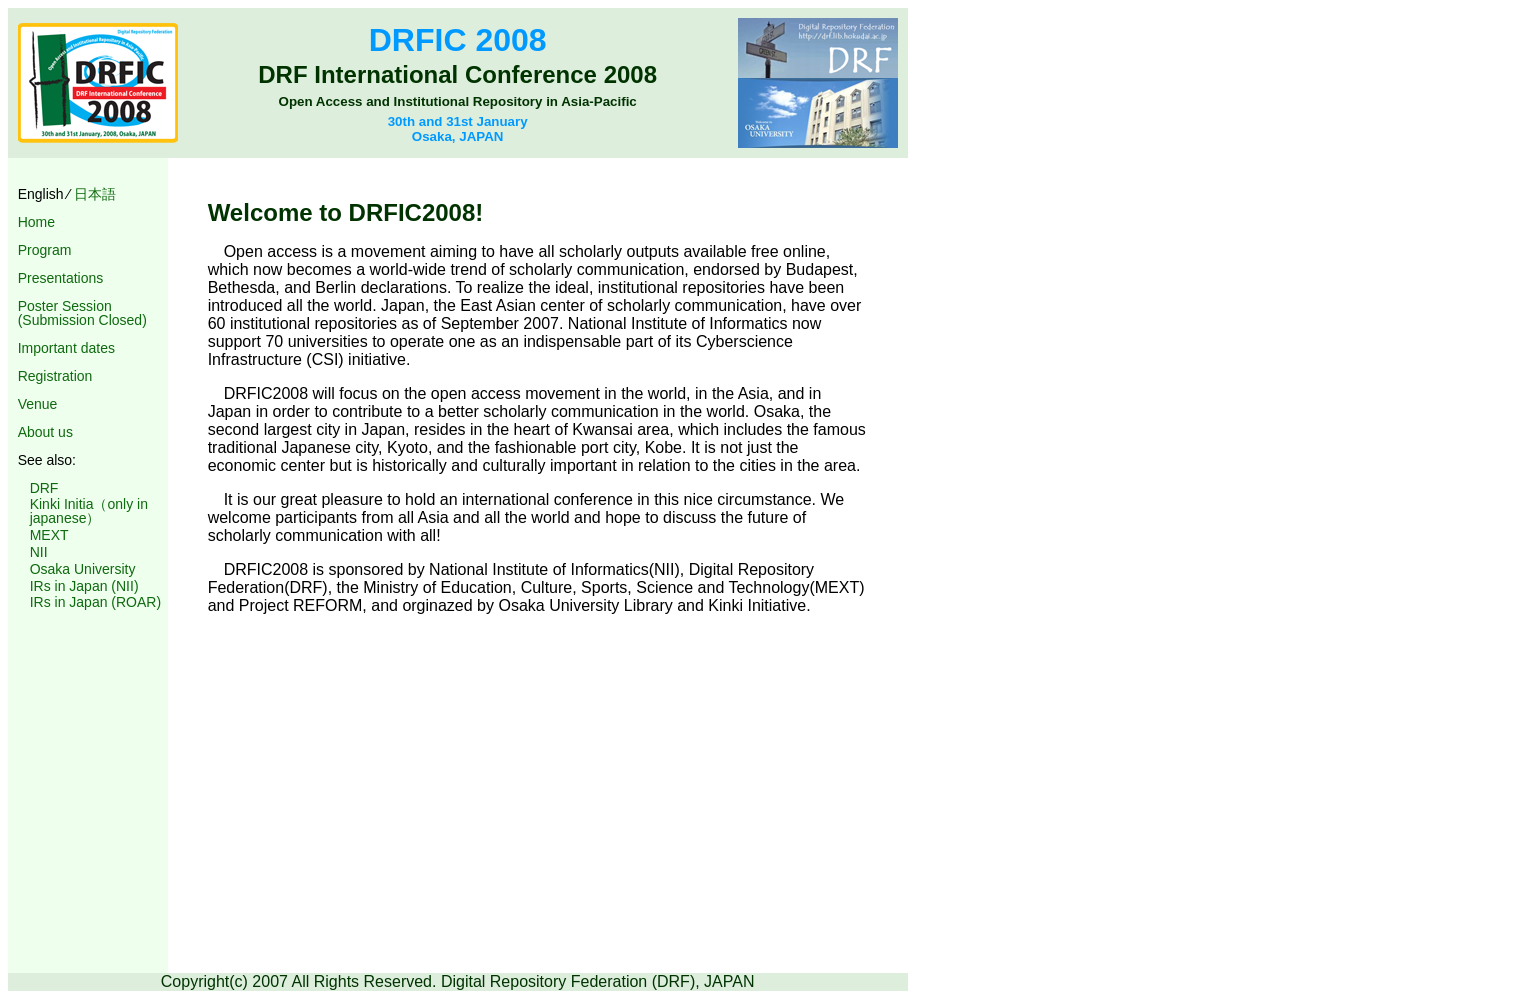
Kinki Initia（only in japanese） (89, 511)
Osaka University (83, 569)
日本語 (95, 194)
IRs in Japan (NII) (84, 586)
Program (45, 250)
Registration (55, 376)
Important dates (66, 348)
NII (39, 552)
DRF (44, 488)
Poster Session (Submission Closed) (82, 313)
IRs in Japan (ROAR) (95, 602)
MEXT (49, 535)
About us (45, 432)
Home (36, 222)
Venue (38, 404)
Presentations (61, 278)
